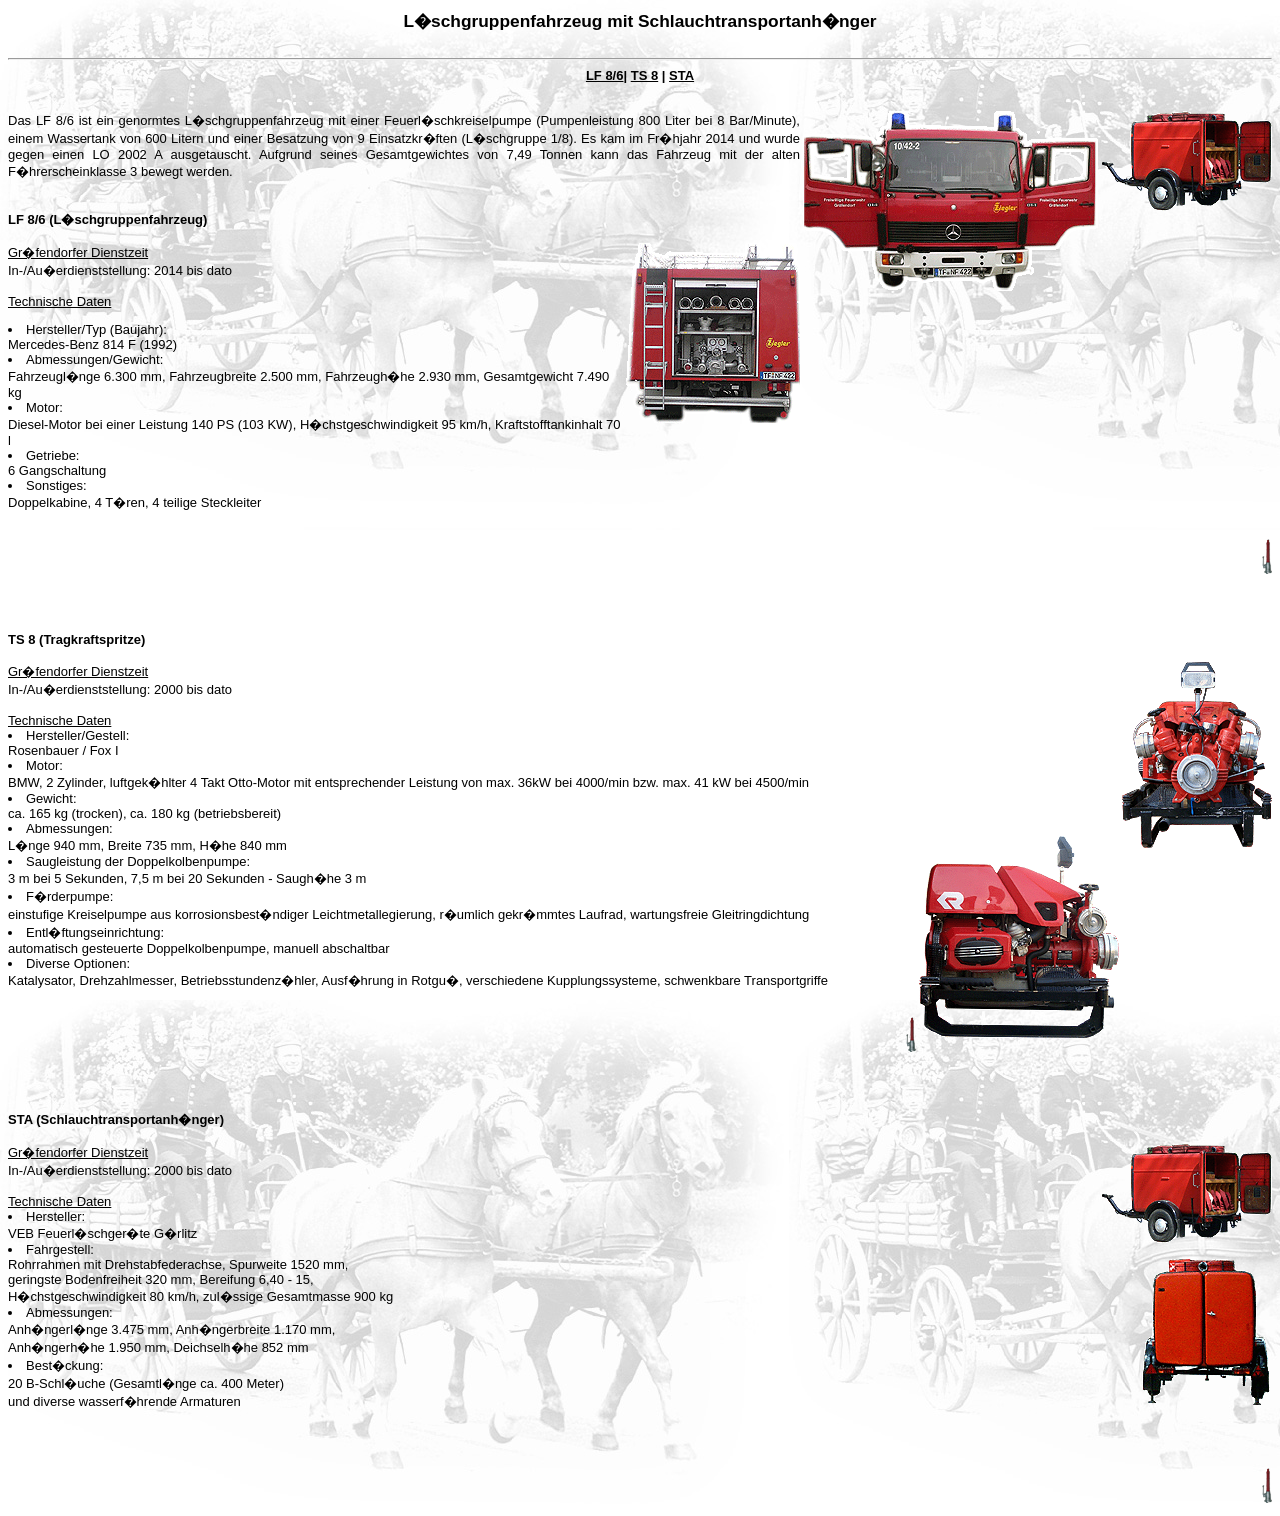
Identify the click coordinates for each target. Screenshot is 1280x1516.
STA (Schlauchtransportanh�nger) (116, 1119)
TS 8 (644, 75)
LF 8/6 (605, 75)
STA (681, 75)
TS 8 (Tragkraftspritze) (76, 639)
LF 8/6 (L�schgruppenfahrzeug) (107, 219)
